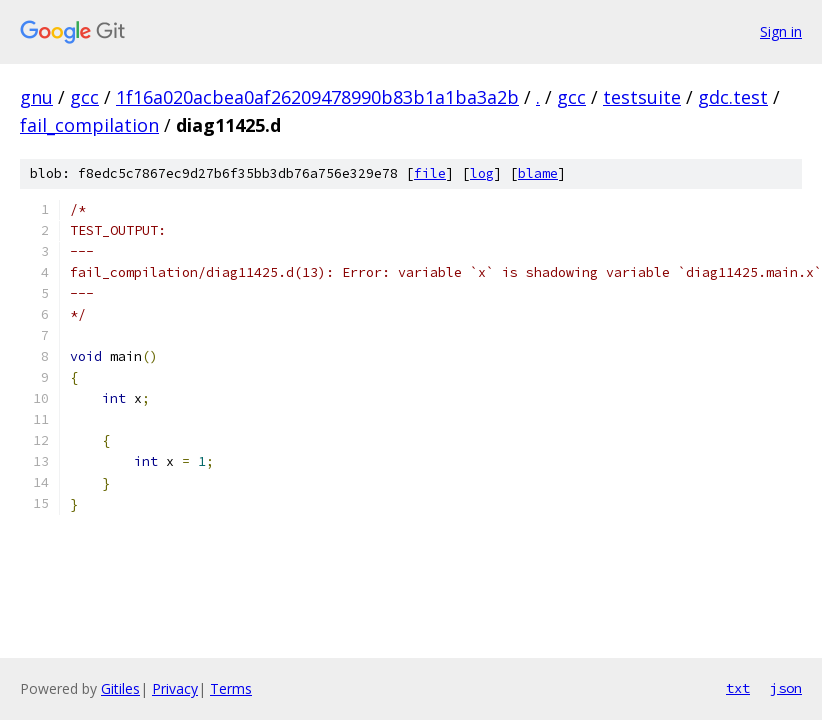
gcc (84, 97)
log (482, 173)
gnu (36, 97)
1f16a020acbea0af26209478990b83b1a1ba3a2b (317, 97)
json (786, 688)
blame (538, 173)
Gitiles (120, 688)
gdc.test (733, 97)
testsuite (642, 97)
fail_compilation (89, 125)
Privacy (175, 688)
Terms (231, 688)
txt (738, 688)
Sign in (781, 31)
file (430, 173)
